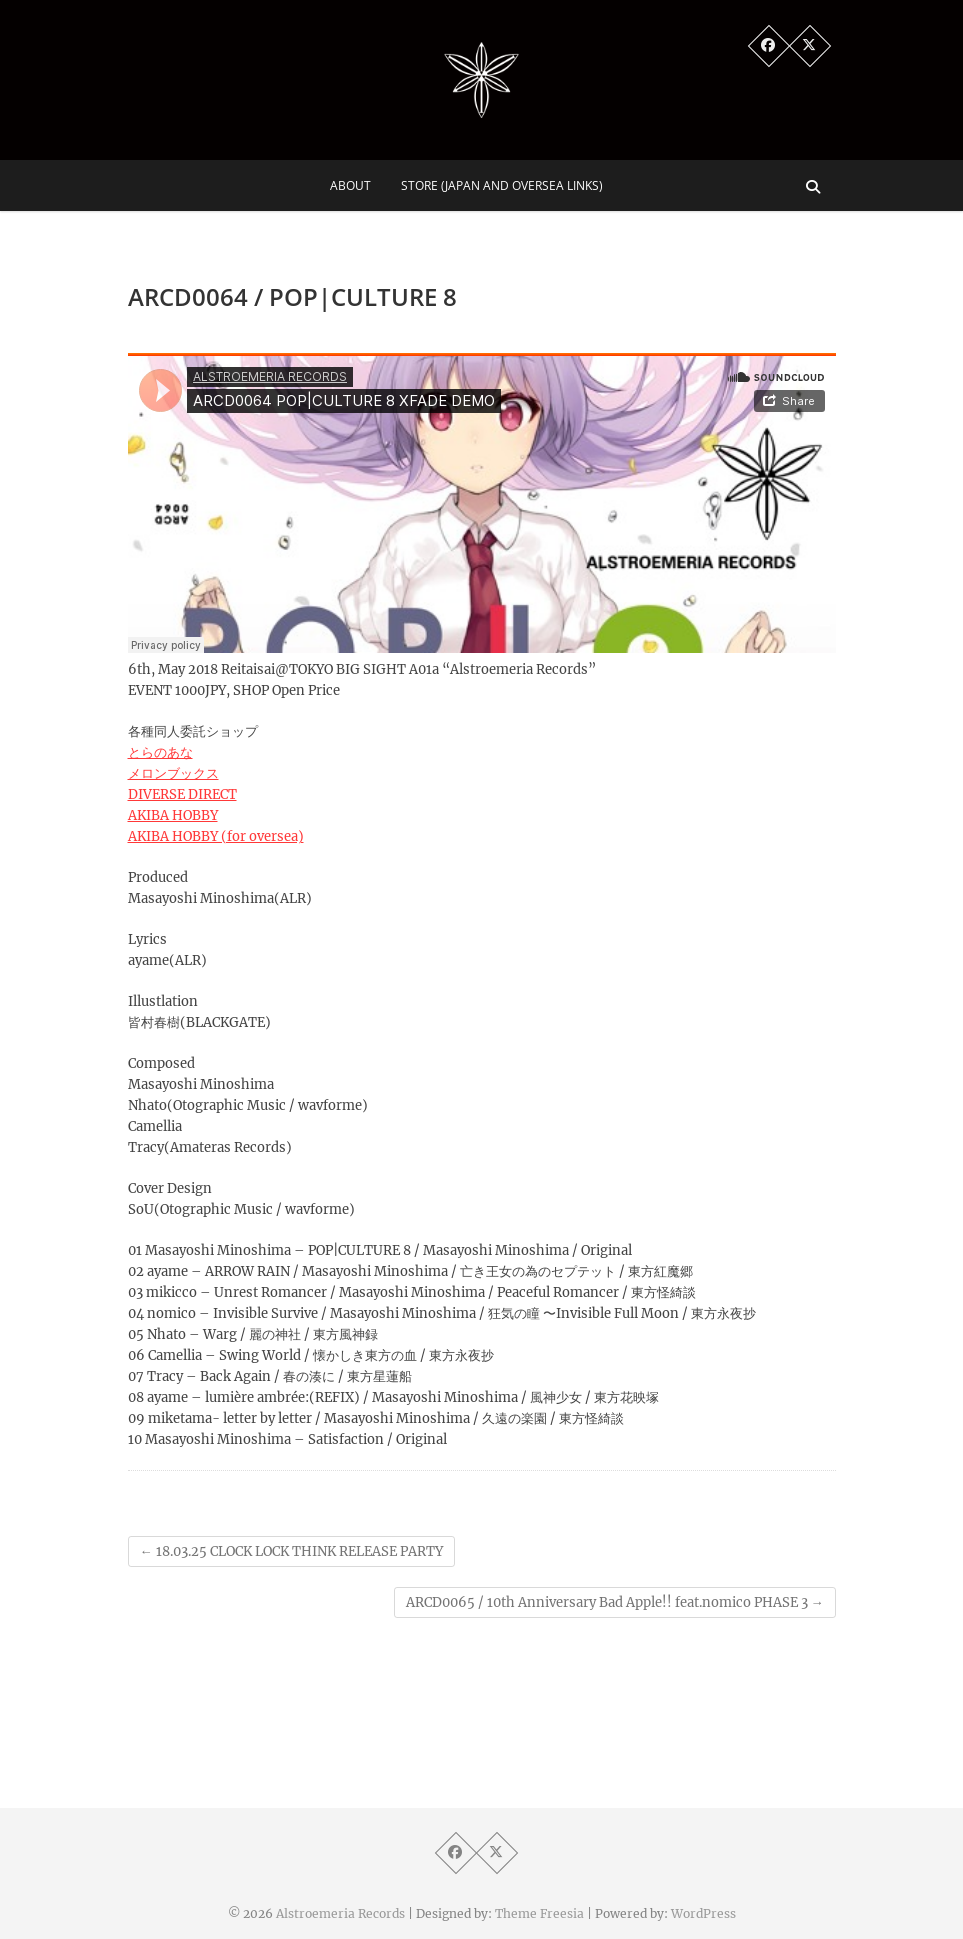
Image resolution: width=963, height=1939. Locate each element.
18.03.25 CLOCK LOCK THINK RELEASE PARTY (291, 1551)
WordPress (703, 1913)
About (350, 185)
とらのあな (160, 752)
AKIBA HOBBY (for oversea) (216, 836)
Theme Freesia (539, 1913)
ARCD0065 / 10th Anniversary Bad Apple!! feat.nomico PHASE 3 (615, 1602)
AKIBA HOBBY (173, 815)
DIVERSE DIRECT (182, 794)
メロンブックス (173, 773)
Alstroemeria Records (340, 1913)
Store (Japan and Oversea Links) (502, 185)
